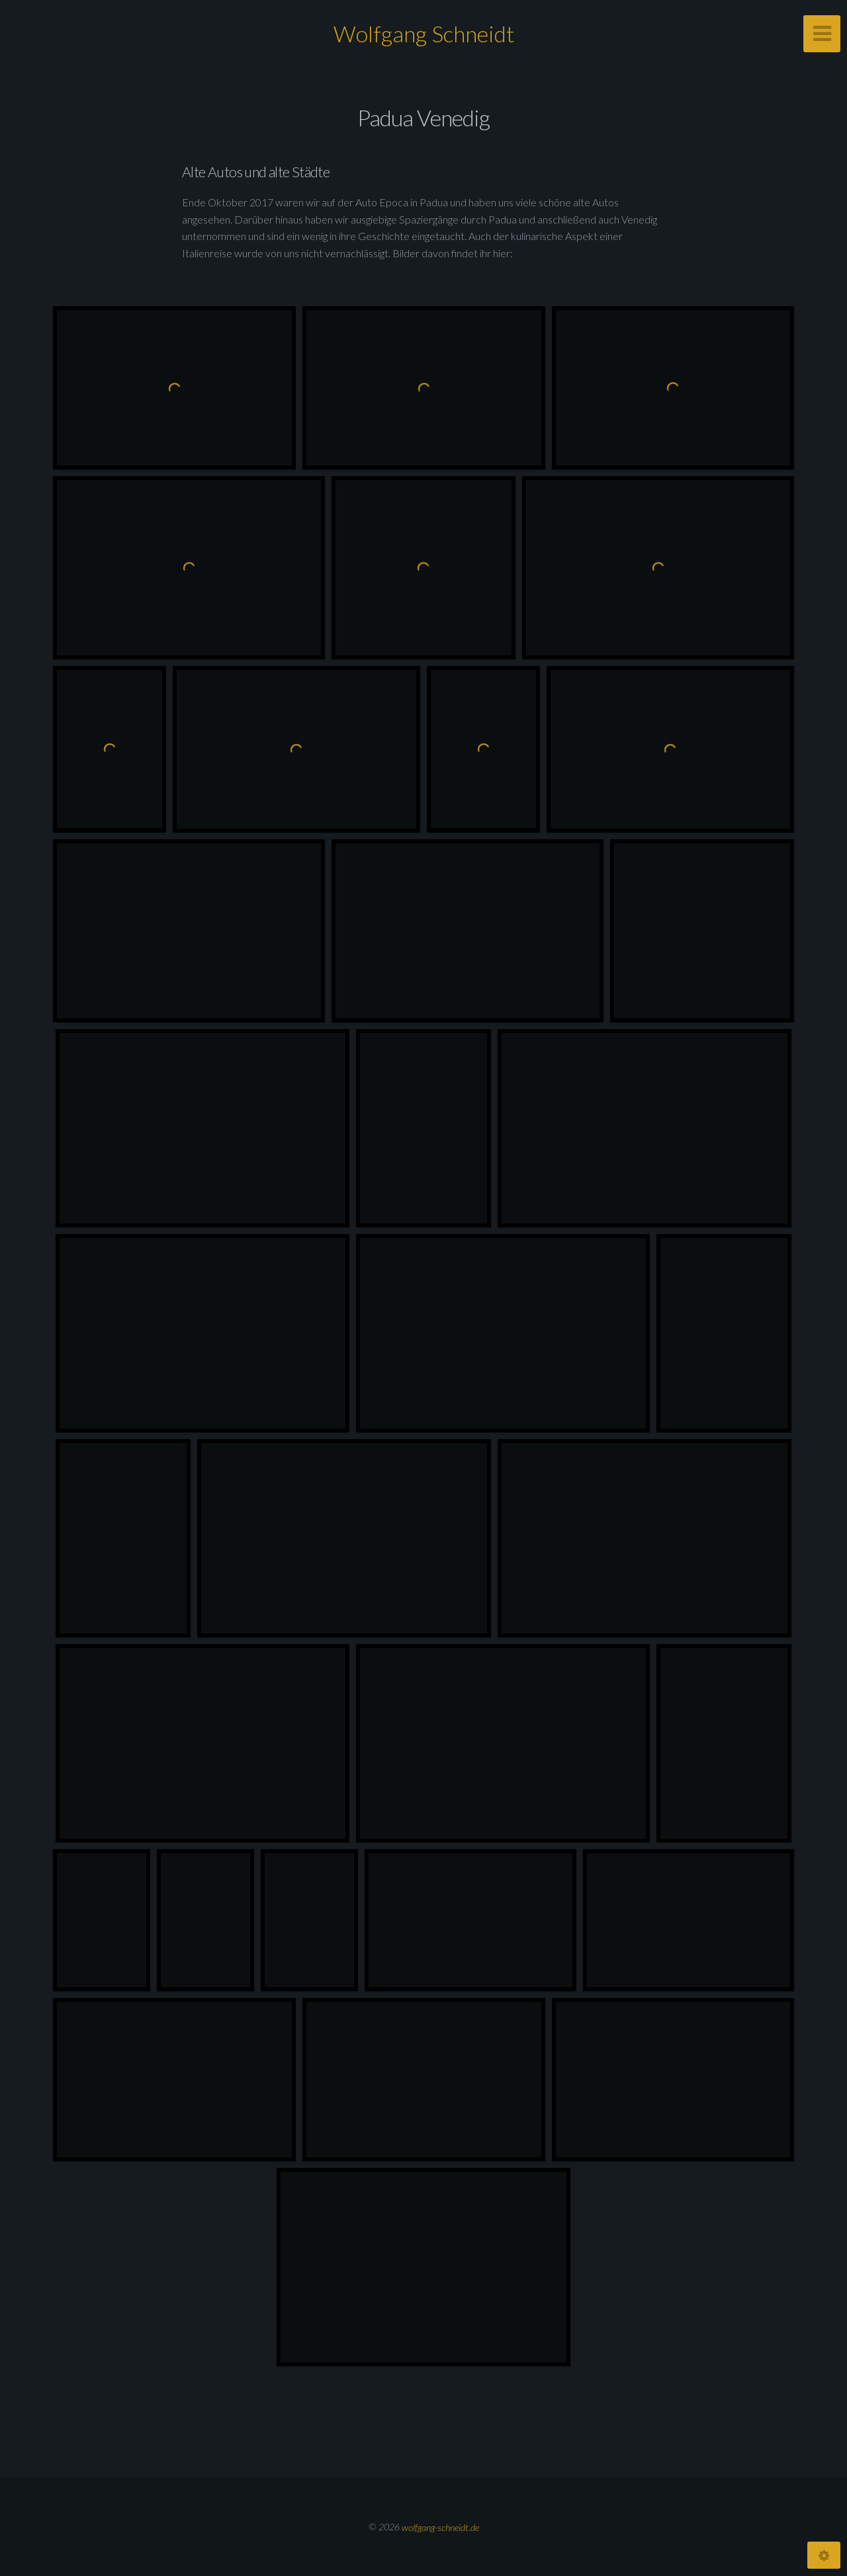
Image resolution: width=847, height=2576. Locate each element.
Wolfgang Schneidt (424, 33)
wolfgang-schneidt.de (440, 2526)
